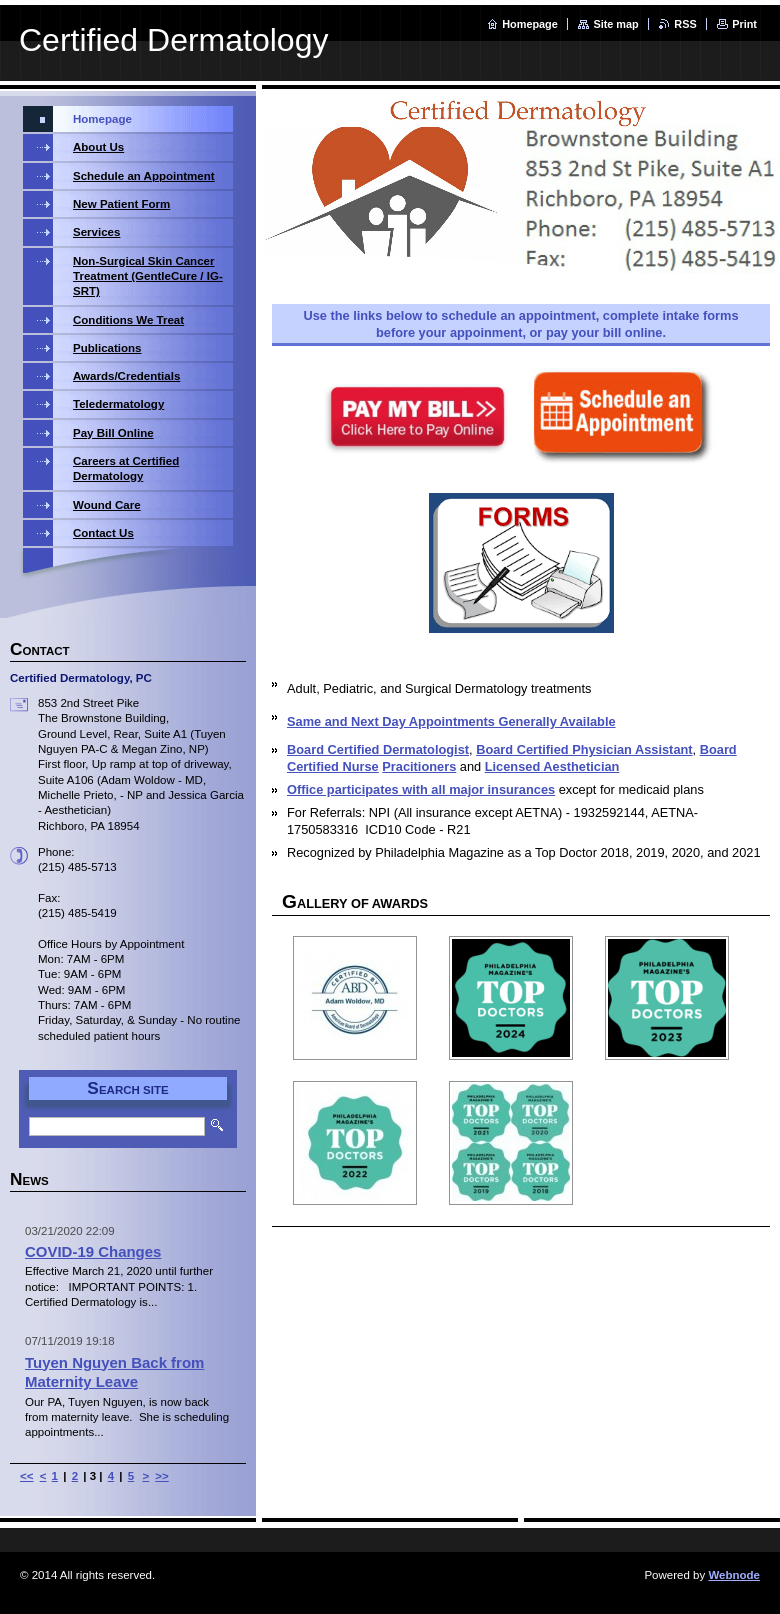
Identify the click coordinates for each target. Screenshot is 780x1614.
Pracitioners (419, 766)
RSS (685, 24)
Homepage (530, 24)
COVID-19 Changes (93, 1251)
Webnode (734, 1575)
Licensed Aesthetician (552, 766)
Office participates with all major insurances (421, 789)
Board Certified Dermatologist (378, 749)
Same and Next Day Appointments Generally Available (451, 721)
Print (744, 24)
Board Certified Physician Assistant (584, 749)
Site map (615, 24)
